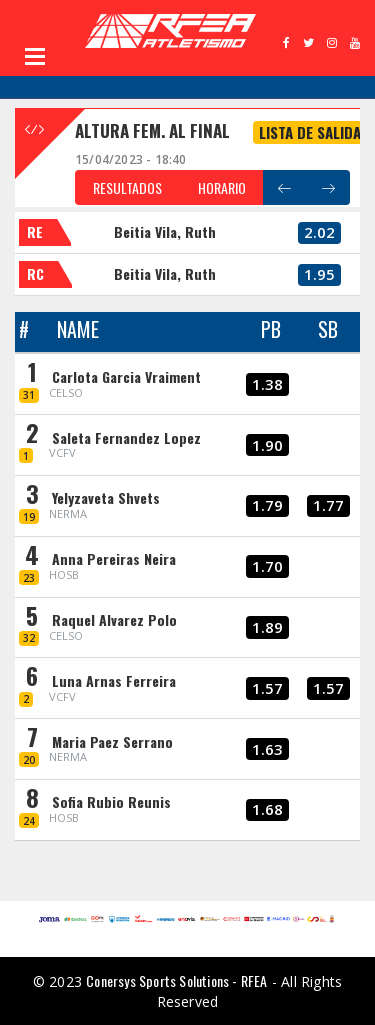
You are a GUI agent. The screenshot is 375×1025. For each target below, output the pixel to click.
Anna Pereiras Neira (114, 558)
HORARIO (222, 187)
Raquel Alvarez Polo (114, 619)
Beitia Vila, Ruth (165, 231)
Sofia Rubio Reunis (111, 801)
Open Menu (35, 56)
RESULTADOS (127, 187)
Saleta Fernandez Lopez (126, 437)
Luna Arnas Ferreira (114, 680)
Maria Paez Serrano (112, 741)
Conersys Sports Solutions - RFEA (176, 980)
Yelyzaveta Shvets (106, 497)
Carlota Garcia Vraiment (126, 376)
